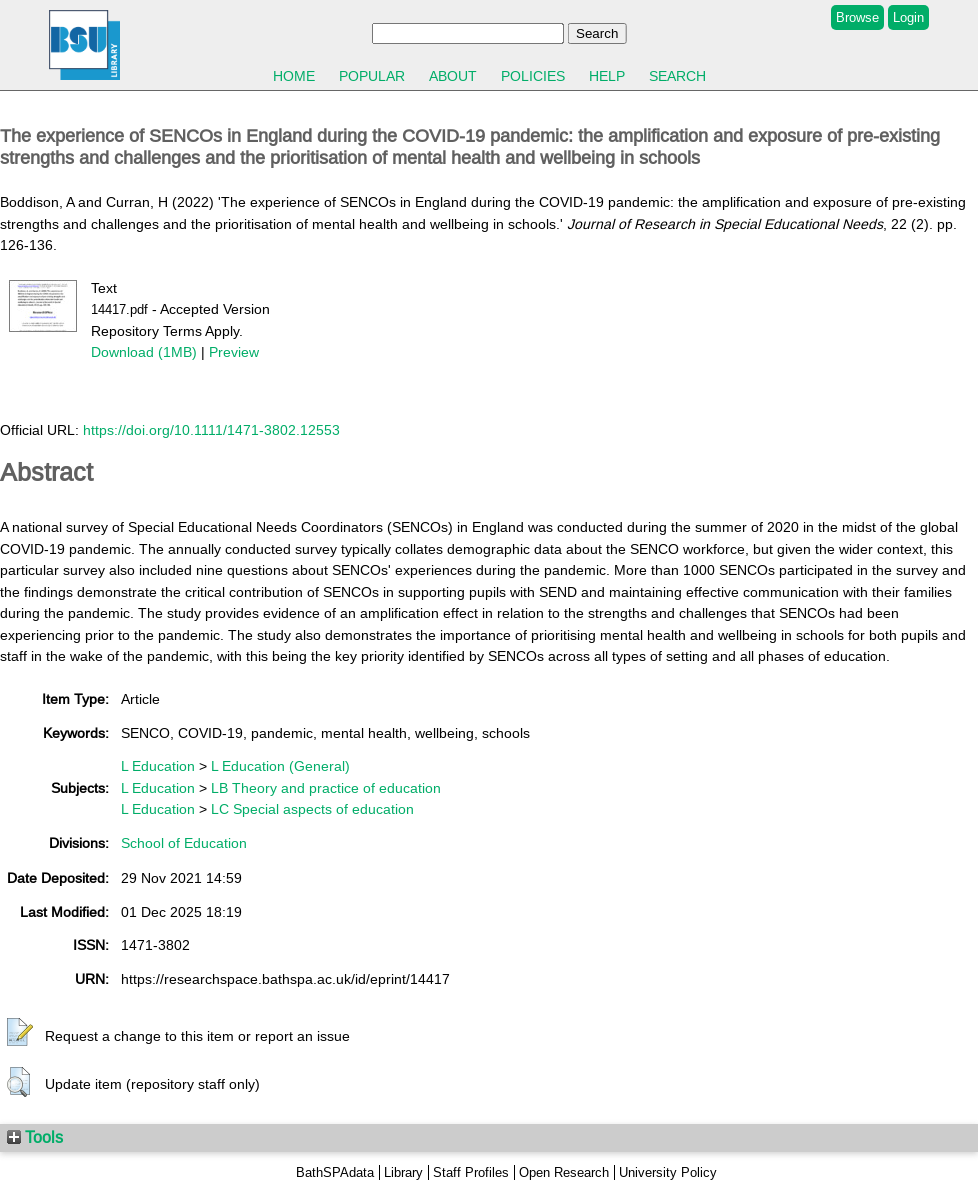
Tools (35, 1137)
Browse (857, 17)
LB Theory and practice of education (326, 788)
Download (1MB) (144, 352)
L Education (158, 766)
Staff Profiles (471, 1172)
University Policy (668, 1172)
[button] (20, 1033)
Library (403, 1172)
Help (607, 76)
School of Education (184, 843)
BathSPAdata (335, 1172)
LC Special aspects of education (312, 809)
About (453, 76)
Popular (372, 76)
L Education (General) (280, 766)
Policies (533, 76)
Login (908, 17)
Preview (234, 352)
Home (294, 76)
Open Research (564, 1172)
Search (677, 76)
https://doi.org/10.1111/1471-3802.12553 (211, 430)
